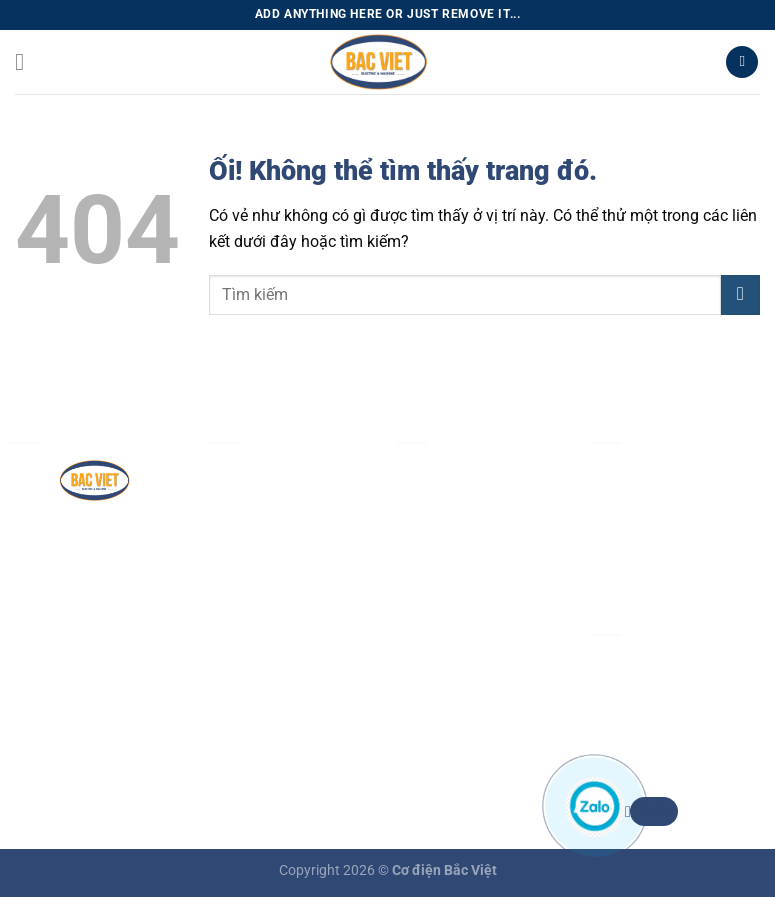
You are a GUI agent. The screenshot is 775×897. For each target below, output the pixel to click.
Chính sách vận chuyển (479, 637)
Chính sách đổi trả (461, 683)
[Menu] (27, 61)
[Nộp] (740, 294)
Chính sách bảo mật (468, 544)
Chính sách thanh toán (477, 591)
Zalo (651, 811)
